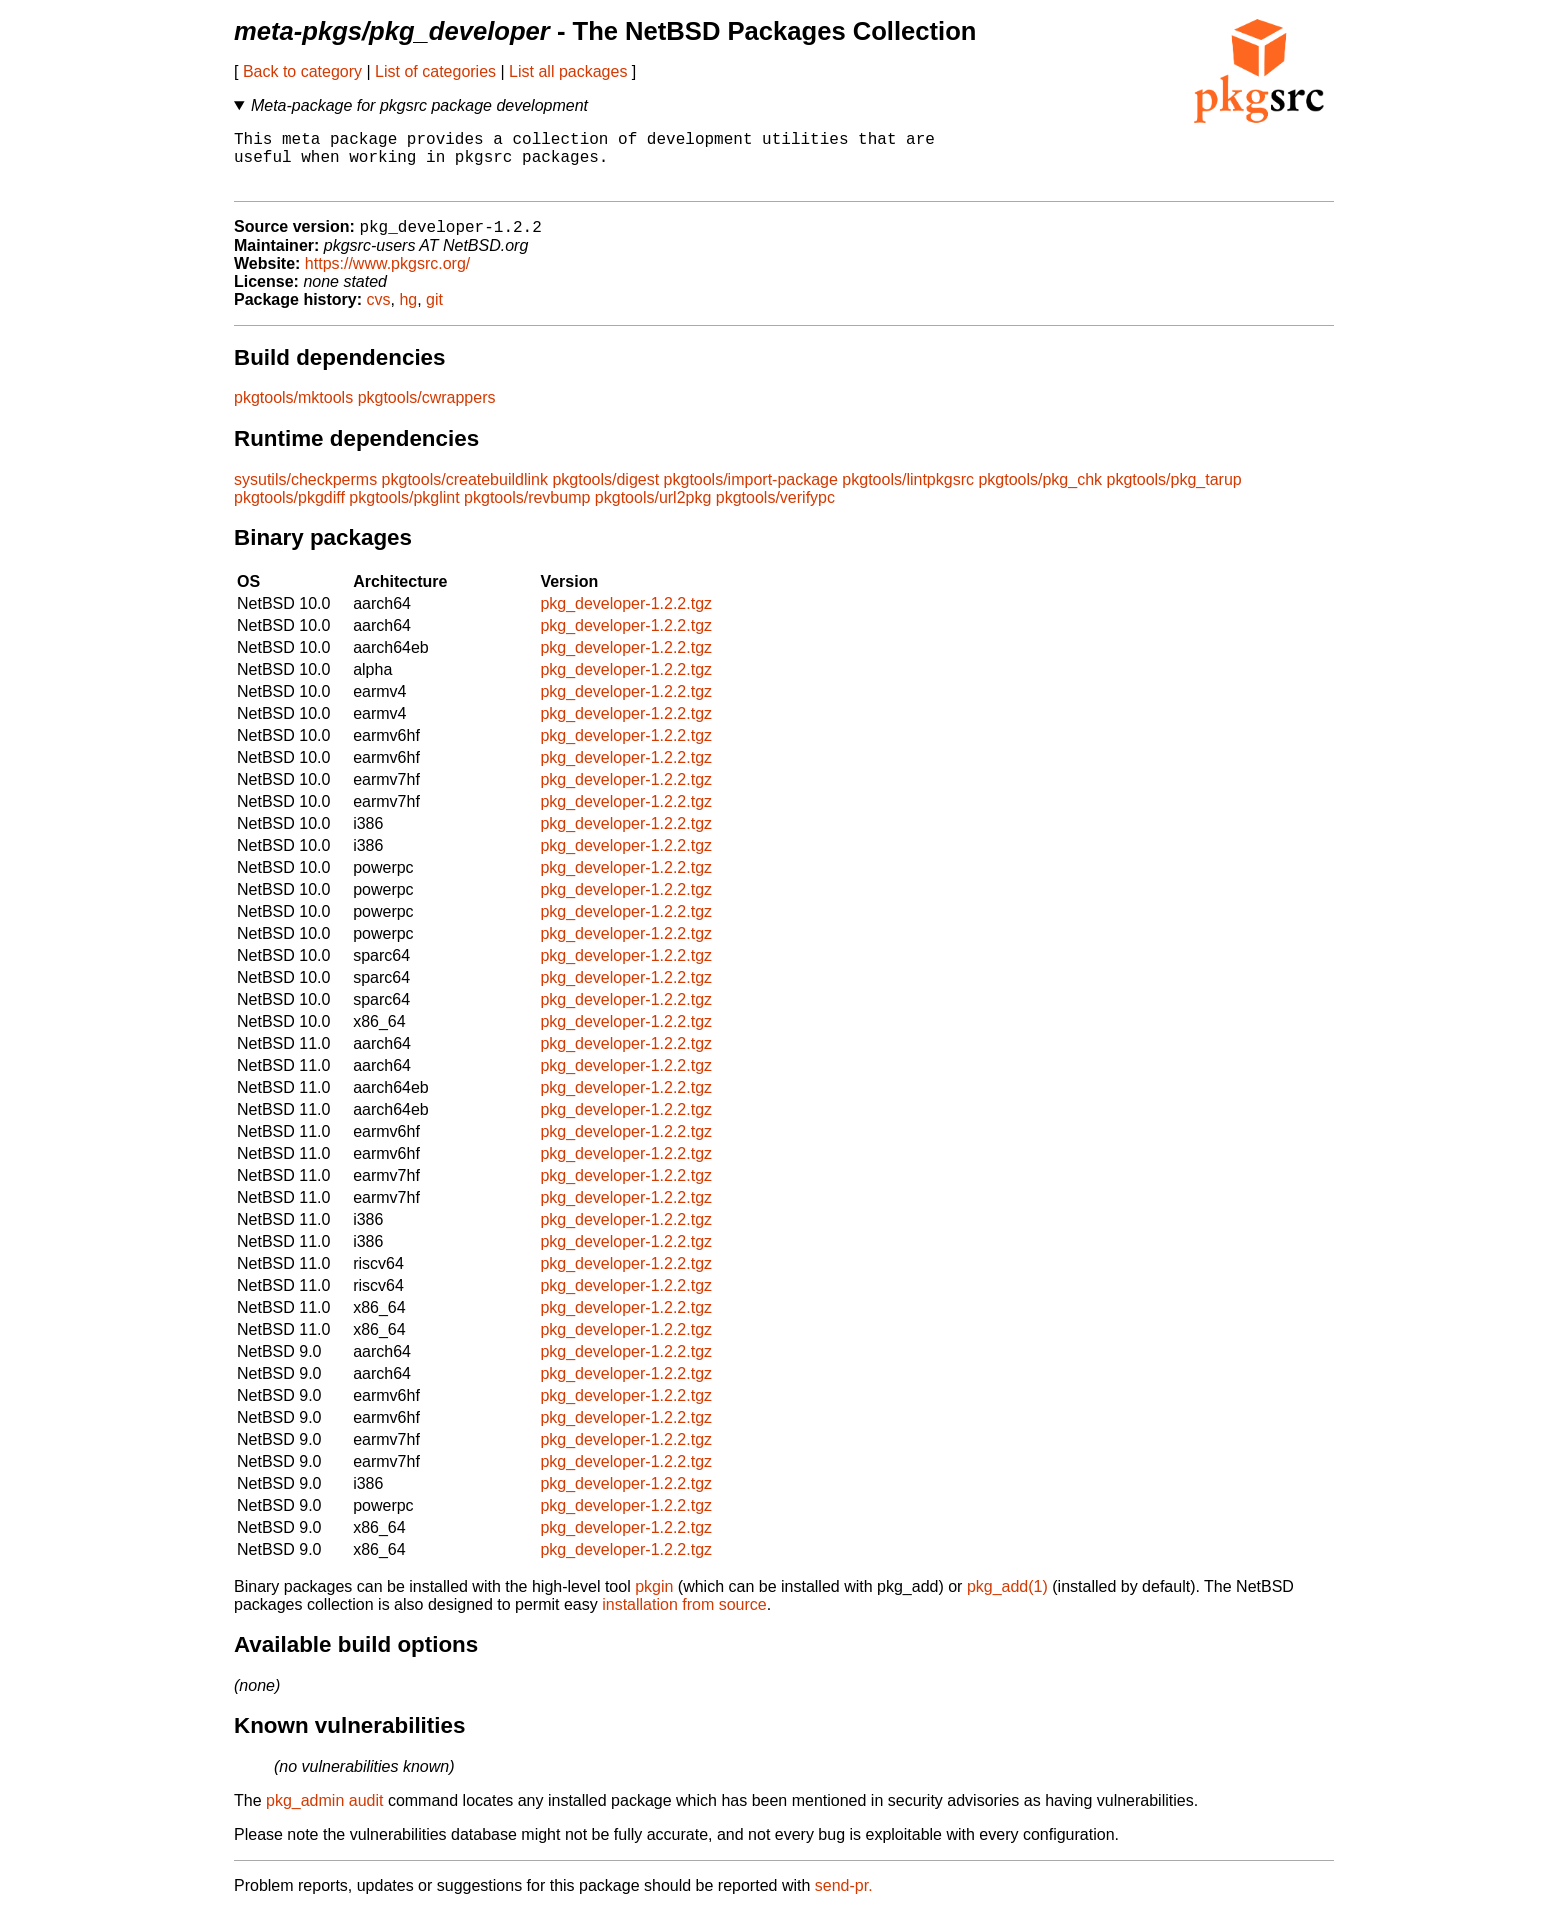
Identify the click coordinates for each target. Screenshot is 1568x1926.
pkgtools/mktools (293, 412)
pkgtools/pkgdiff (289, 512)
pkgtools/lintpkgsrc (908, 494)
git (434, 314)
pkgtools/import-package (751, 494)
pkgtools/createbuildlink (465, 494)
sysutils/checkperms (305, 494)
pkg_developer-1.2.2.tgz (626, 618)
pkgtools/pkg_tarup (1174, 494)
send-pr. (844, 1900)
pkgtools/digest (605, 494)
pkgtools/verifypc (775, 512)
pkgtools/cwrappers (427, 412)
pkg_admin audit (324, 1815)
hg (408, 314)
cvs (379, 314)
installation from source (684, 1619)
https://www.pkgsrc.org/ (387, 278)
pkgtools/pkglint (404, 512)
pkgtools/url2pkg (653, 512)
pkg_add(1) (1007, 1601)
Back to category (302, 71)
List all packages (568, 71)
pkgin (654, 1601)
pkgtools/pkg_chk (1040, 494)
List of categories (435, 71)
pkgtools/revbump (527, 512)
